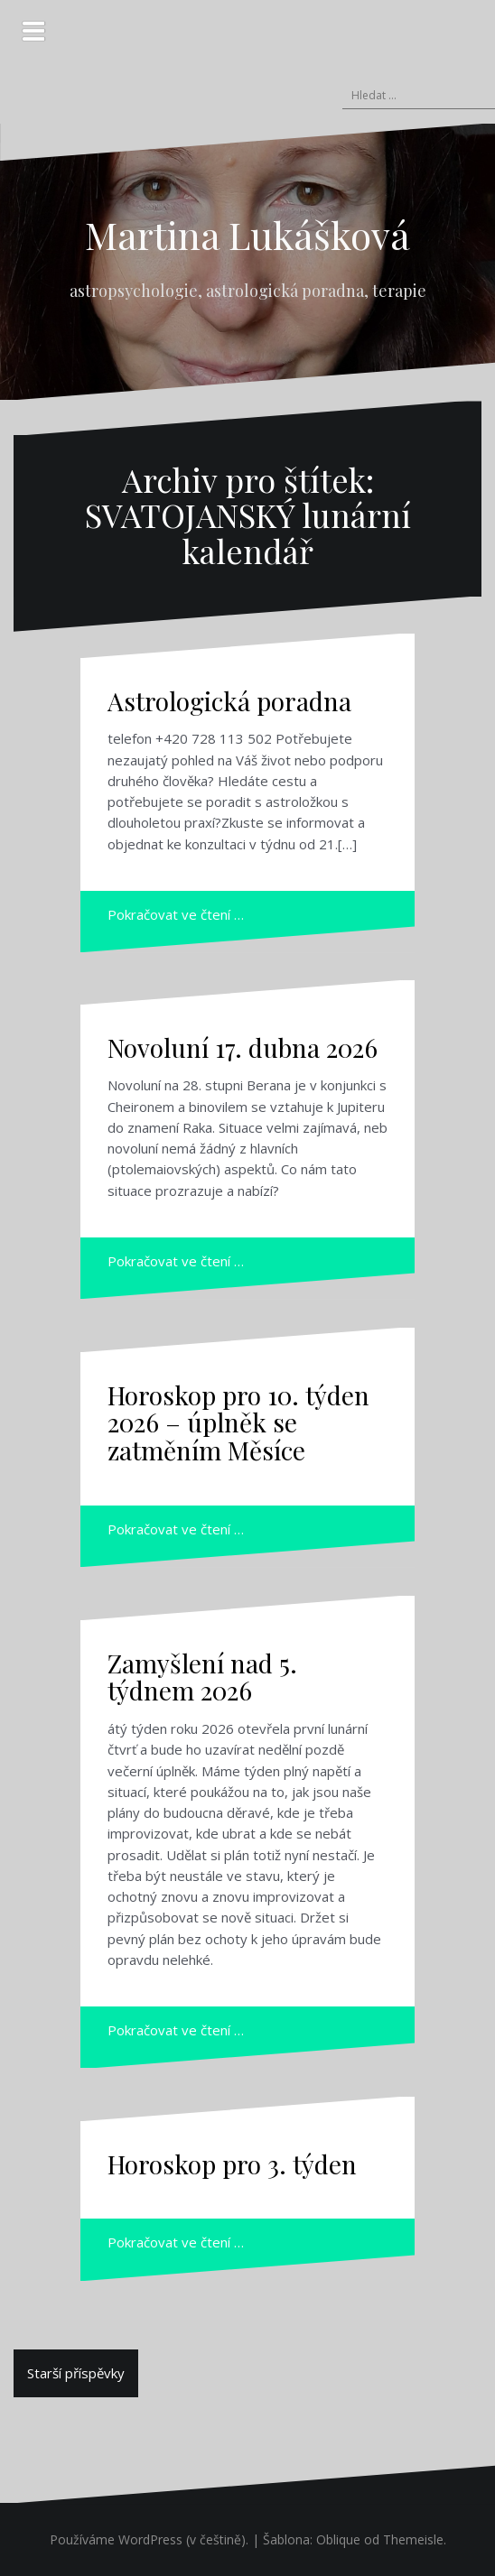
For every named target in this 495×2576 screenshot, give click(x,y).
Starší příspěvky (76, 2373)
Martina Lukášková (247, 234)
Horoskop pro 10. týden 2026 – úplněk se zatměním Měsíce (238, 1423)
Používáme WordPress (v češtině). (149, 2539)
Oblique (338, 2539)
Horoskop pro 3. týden (232, 2164)
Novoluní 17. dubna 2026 (242, 1047)
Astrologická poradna (229, 701)
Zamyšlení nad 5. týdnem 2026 (202, 1677)
